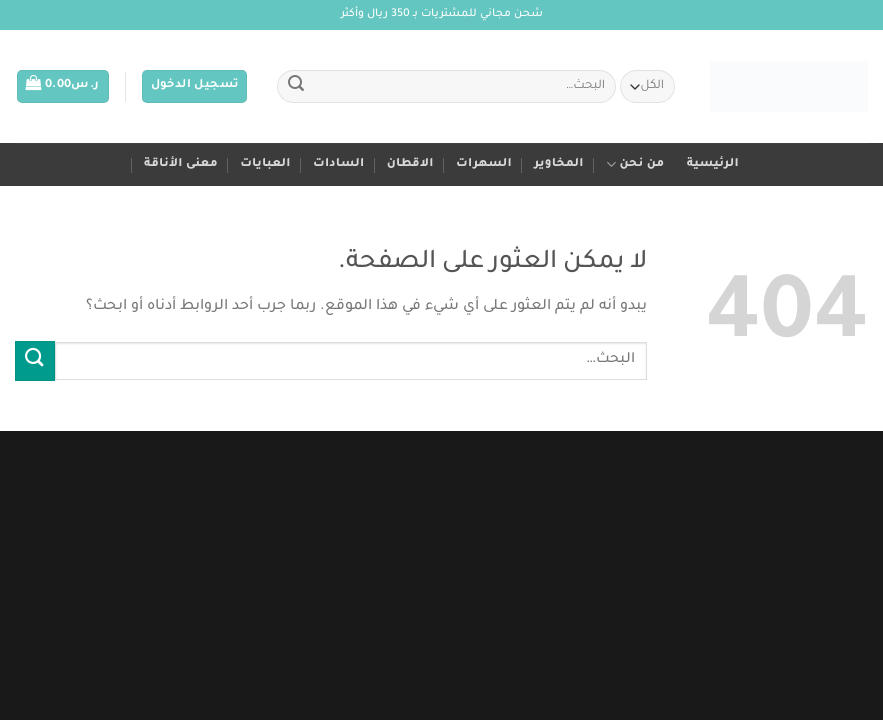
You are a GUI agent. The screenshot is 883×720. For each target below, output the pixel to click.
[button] (195, 86)
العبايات (265, 164)
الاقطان (410, 164)
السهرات (484, 164)
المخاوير (559, 164)
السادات (338, 164)
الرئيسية (713, 164)
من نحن (635, 164)
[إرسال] (296, 87)
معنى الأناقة (181, 164)
